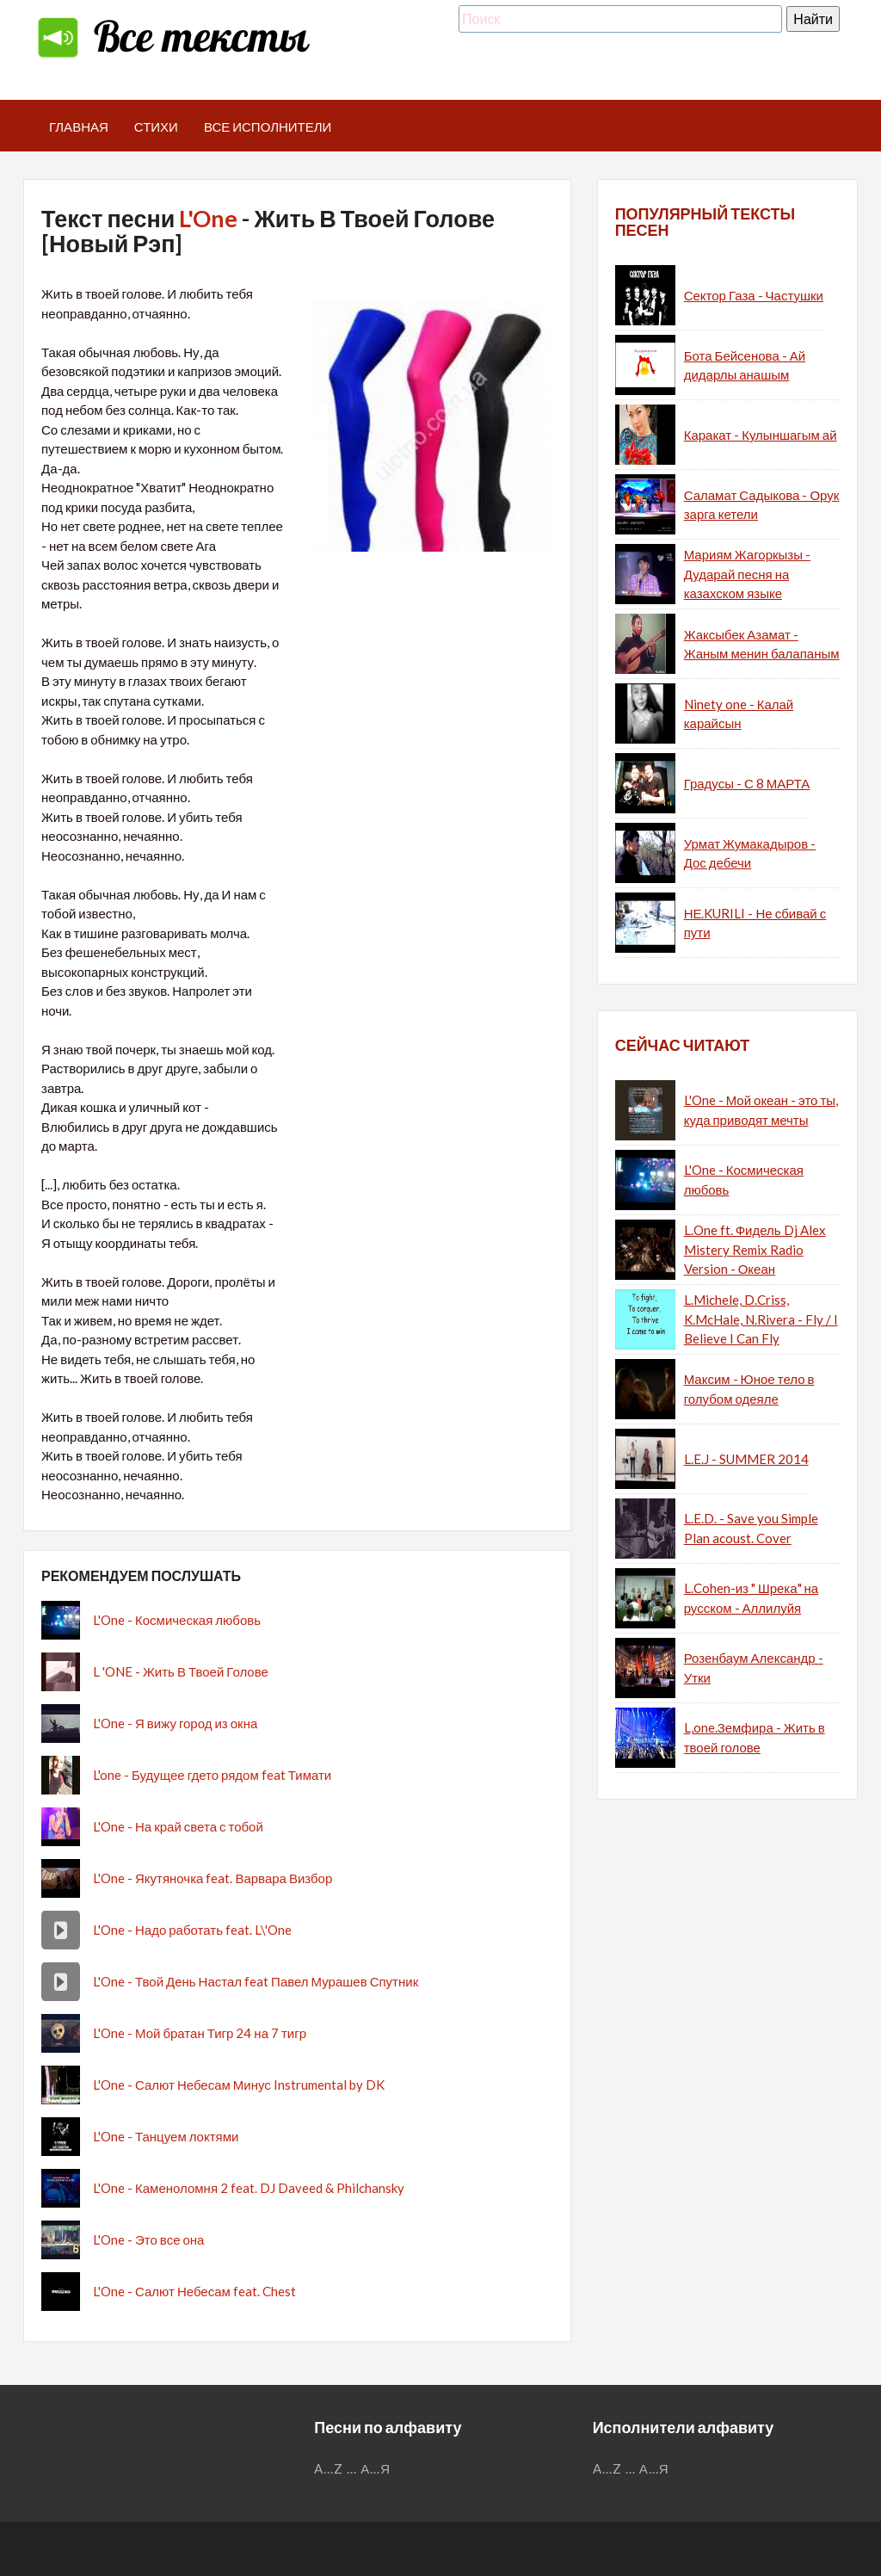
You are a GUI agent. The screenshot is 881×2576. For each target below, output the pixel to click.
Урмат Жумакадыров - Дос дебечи (750, 853)
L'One (208, 218)
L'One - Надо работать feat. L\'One (192, 1929)
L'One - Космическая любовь (177, 1620)
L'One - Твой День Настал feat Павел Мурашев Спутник (255, 1981)
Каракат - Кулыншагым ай (760, 434)
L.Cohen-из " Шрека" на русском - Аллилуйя (751, 1597)
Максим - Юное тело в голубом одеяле (749, 1388)
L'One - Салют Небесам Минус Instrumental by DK (239, 2084)
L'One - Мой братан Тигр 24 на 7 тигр (199, 2033)
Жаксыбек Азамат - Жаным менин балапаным (762, 644)
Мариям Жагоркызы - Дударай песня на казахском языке (747, 574)
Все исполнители (268, 126)
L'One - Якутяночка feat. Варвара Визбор (212, 1878)
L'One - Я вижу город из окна (175, 1723)
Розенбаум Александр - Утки (753, 1667)
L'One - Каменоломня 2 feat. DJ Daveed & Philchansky (248, 2188)
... (352, 2468)
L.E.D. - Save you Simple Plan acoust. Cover (751, 1528)
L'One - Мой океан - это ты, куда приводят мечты (761, 1109)
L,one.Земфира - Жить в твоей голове (754, 1737)
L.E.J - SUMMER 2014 (746, 1459)
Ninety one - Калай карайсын (739, 714)
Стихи (156, 126)
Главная (78, 126)
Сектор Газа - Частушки (753, 295)
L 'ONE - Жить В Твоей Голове (180, 1671)
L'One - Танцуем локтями (165, 2136)
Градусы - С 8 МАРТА (747, 783)
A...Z (328, 2468)
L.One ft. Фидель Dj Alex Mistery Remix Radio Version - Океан (755, 1249)
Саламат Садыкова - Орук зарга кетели (762, 504)
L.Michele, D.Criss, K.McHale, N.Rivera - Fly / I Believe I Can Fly (761, 1319)
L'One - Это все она (148, 2239)
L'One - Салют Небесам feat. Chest (194, 2291)
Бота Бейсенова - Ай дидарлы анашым (744, 365)
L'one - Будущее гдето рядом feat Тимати (212, 1774)
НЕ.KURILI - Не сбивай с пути (755, 923)
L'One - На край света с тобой (178, 1826)
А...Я (375, 2468)
